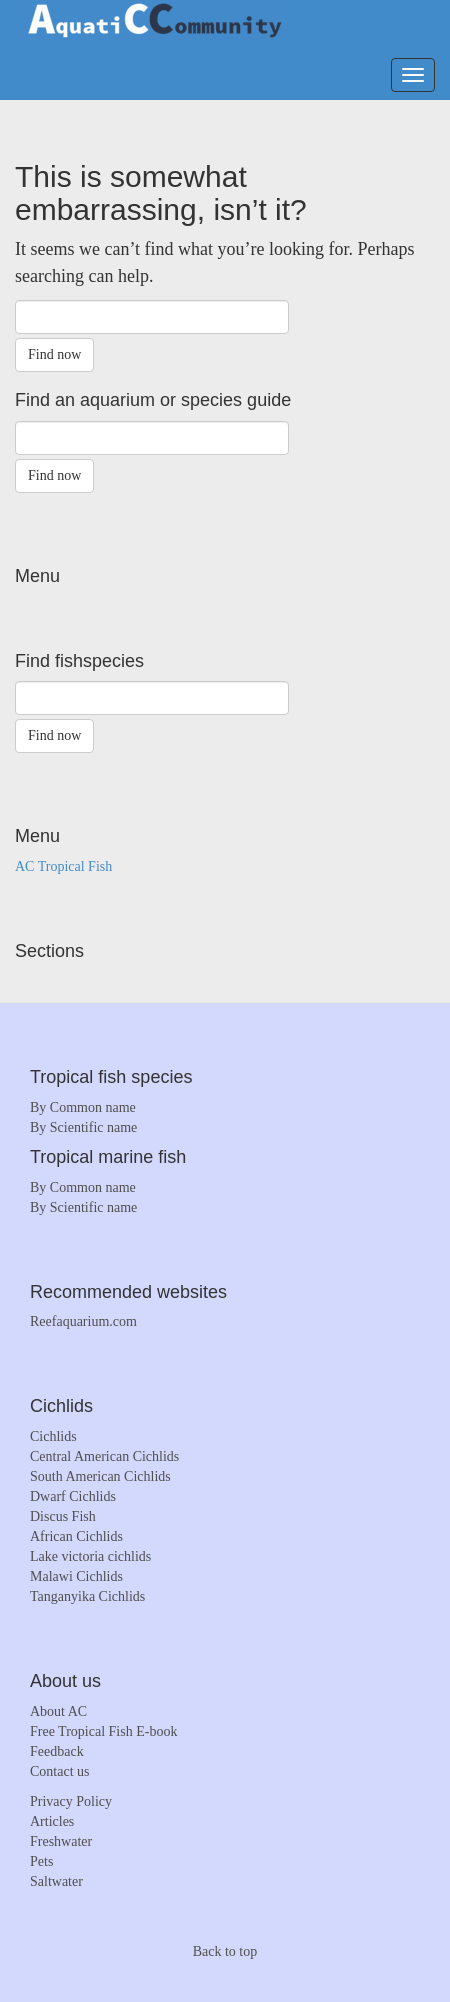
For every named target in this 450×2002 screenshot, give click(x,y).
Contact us (60, 1771)
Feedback (57, 1751)
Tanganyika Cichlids (87, 1596)
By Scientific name (83, 1127)
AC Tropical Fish (63, 866)
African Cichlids (76, 1536)
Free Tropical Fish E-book (103, 1731)
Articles (52, 1821)
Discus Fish (63, 1516)
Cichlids (53, 1436)
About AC (58, 1711)
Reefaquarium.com (83, 1321)
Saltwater (56, 1881)
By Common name (83, 1107)
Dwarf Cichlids (73, 1496)
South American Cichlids (100, 1476)
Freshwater (61, 1841)
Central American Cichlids (104, 1456)
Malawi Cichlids (76, 1576)
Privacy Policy (71, 1801)
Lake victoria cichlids (90, 1556)
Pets (41, 1861)
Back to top (225, 1951)
